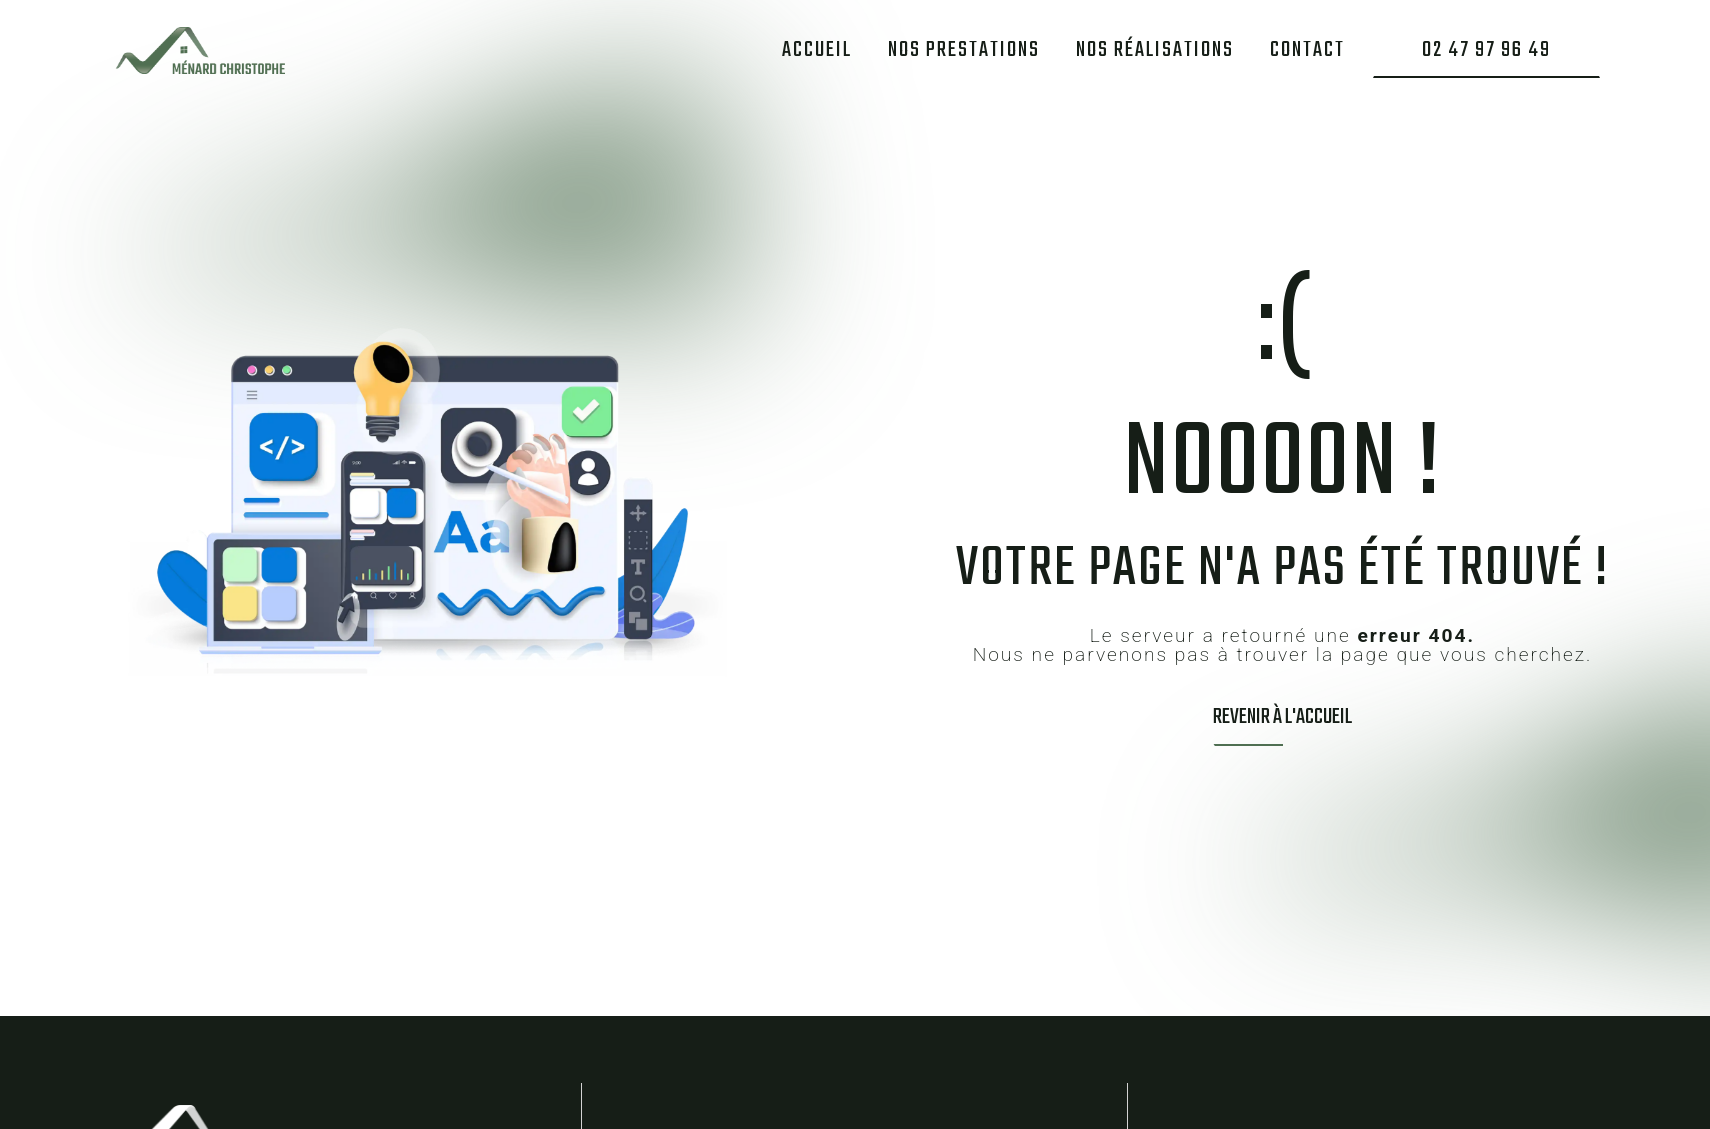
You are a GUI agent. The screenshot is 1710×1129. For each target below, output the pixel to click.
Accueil (817, 49)
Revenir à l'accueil (1282, 717)
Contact (1307, 49)
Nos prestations (964, 49)
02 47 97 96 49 (1486, 49)
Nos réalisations (1155, 49)
